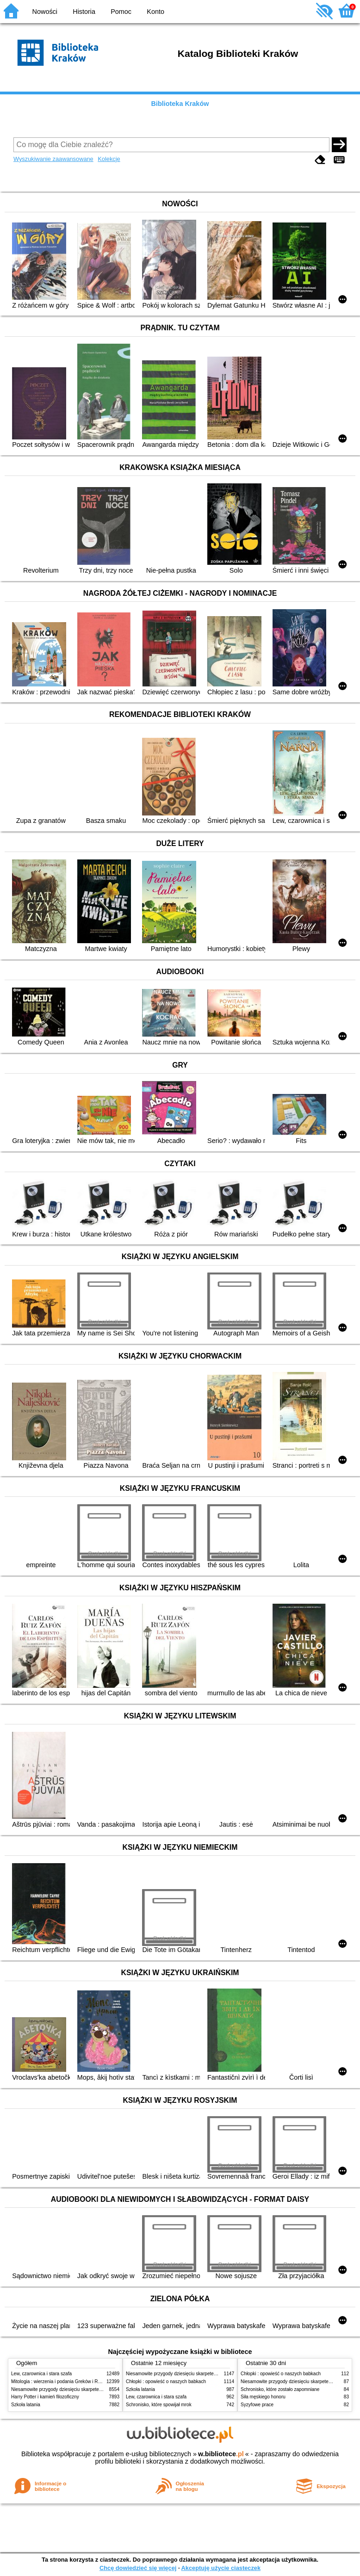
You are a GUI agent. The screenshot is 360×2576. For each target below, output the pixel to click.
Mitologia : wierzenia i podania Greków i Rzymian (62, 2381)
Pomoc (121, 11)
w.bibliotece (221, 2454)
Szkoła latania (25, 2404)
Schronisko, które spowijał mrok (159, 2404)
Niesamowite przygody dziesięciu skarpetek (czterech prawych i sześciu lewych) (94, 2389)
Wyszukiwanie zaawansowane (53, 158)
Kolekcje (109, 158)
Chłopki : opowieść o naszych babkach (166, 2381)
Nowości (44, 11)
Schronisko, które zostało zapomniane (280, 2389)
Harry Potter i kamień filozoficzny (45, 2396)
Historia (84, 11)
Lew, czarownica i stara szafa (41, 2373)
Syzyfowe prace (257, 2404)
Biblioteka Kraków (180, 103)
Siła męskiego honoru (263, 2396)
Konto (155, 11)
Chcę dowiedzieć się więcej (137, 2567)
